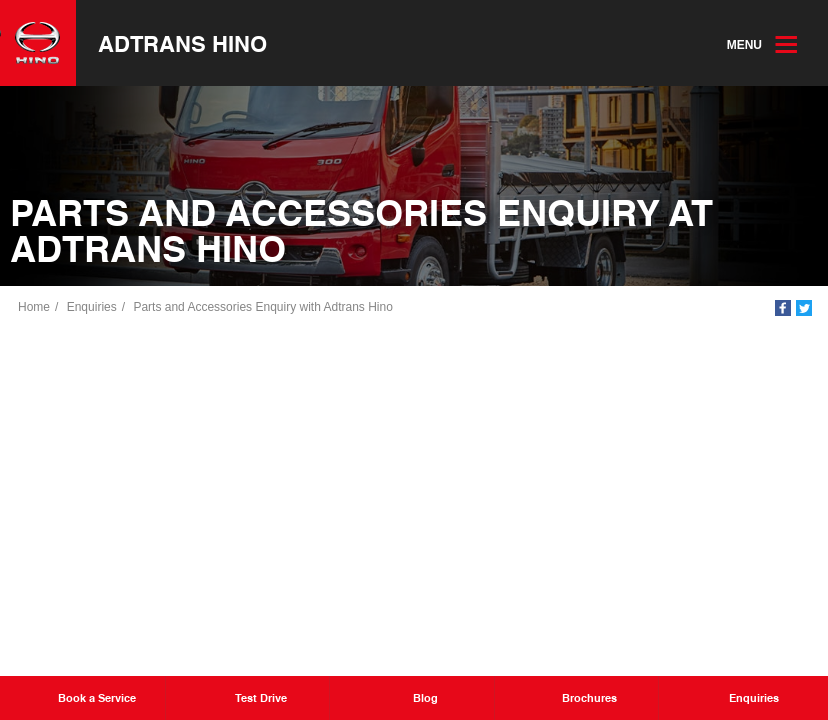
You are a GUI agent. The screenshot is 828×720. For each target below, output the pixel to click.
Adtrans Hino (182, 43)
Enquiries (92, 307)
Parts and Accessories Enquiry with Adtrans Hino (262, 307)
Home (34, 307)
